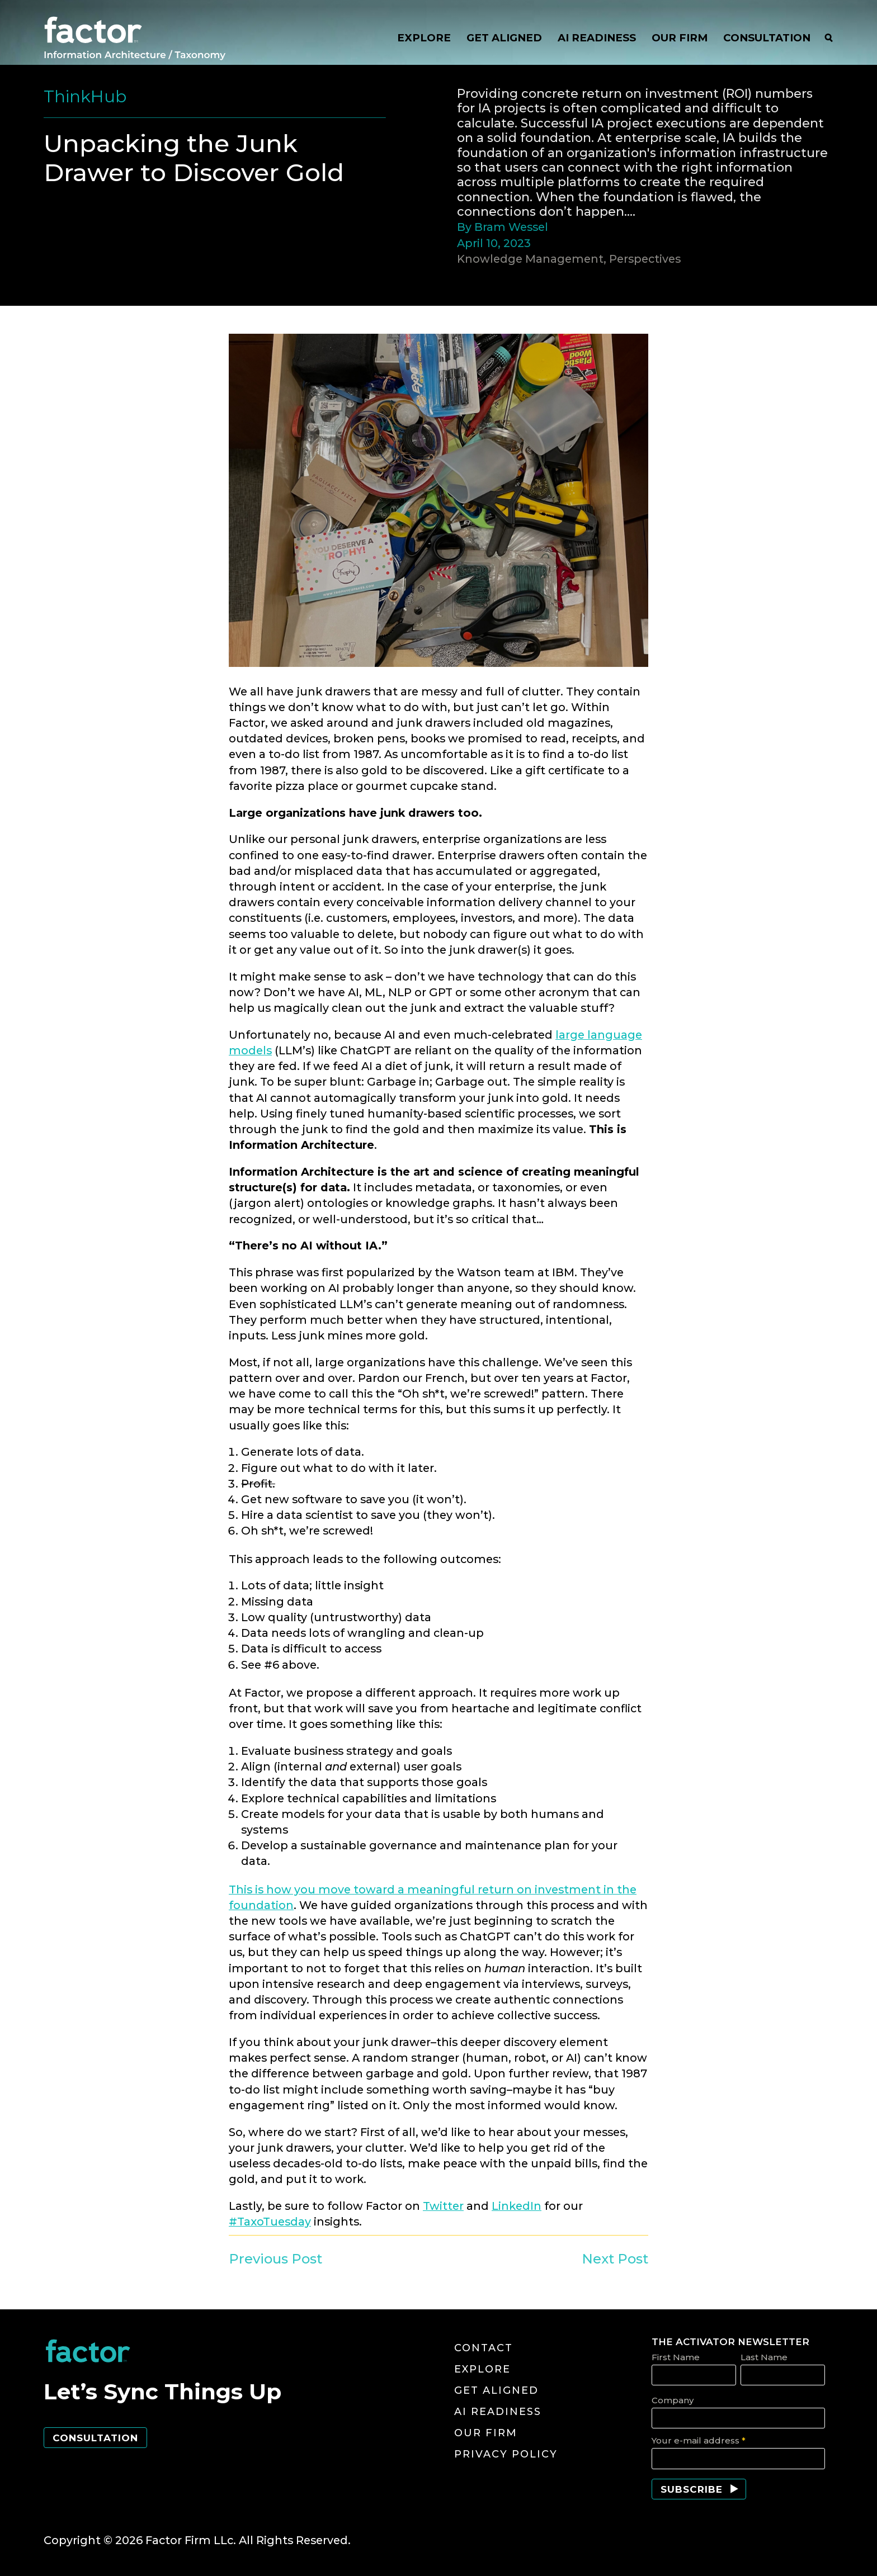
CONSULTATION (766, 38)
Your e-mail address (699, 2440)
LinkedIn (516, 2206)
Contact (483, 2348)
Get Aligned (496, 2390)
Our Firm (485, 2433)
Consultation (95, 2438)
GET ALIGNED (504, 38)
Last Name (764, 2357)
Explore (482, 2369)
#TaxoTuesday (270, 2221)
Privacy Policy (506, 2454)
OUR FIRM (680, 38)
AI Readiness (497, 2411)
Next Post (615, 2259)
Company (673, 2400)
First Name (676, 2357)
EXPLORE (424, 38)
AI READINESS (597, 38)
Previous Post (275, 2259)
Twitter (443, 2206)
